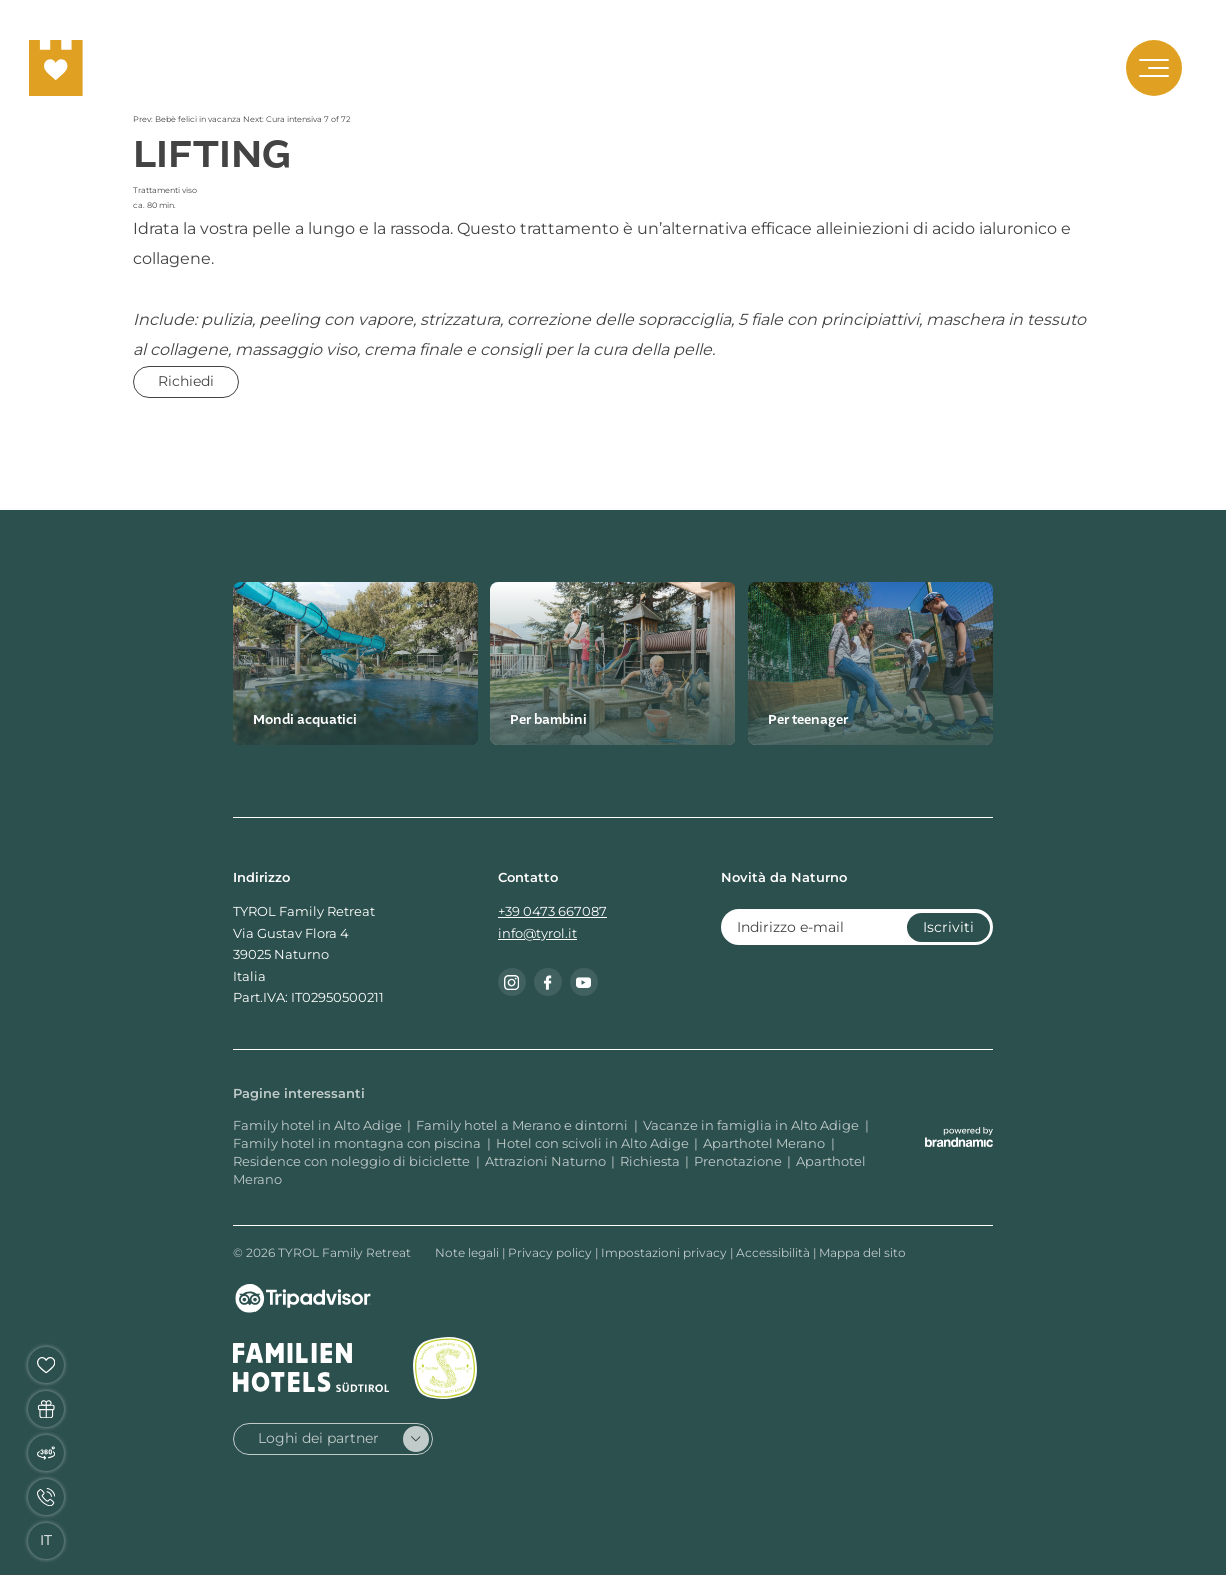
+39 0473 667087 (552, 911)
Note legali (468, 1252)
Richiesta (650, 1161)
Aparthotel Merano (765, 1143)
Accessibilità (774, 1252)
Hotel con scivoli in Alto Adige (592, 1143)
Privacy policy (551, 1252)
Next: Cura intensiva (283, 119)
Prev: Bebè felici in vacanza (188, 119)
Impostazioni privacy (665, 1252)
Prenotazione (738, 1161)
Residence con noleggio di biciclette (353, 1161)
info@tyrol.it (537, 933)
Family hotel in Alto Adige (317, 1125)
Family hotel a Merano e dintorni (523, 1125)
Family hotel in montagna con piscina (358, 1143)
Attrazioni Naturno (545, 1161)
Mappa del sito (862, 1252)
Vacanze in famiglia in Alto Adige (752, 1125)
